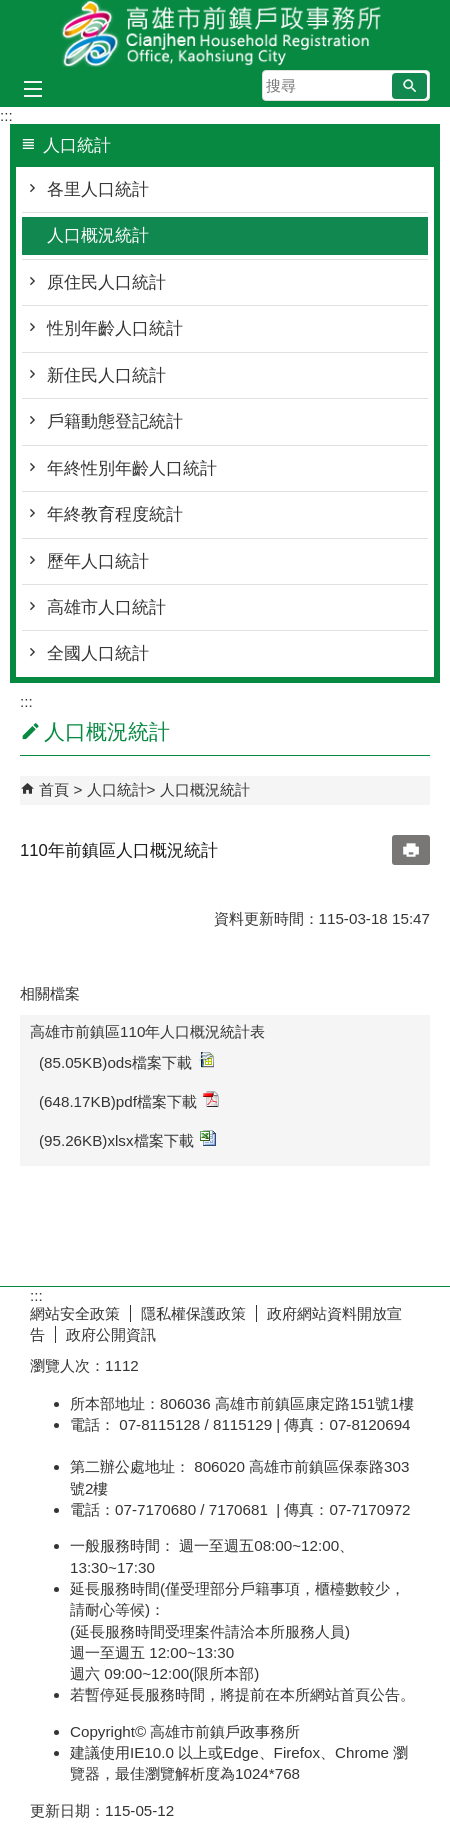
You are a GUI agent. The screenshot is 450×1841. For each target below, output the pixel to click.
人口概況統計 (98, 235)
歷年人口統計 (98, 561)
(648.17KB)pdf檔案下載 (129, 1100)
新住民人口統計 (106, 375)
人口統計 (117, 789)
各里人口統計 (98, 189)
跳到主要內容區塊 (10, 10)
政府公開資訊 (111, 1334)
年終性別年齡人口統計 (132, 468)
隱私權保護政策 (193, 1313)
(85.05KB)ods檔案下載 (126, 1061)
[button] (409, 86)
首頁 (54, 789)
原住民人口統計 (106, 282)
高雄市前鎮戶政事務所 (225, 33)
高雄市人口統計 (106, 607)
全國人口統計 (98, 653)
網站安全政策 (75, 1313)
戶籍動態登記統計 (115, 421)
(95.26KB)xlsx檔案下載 (127, 1139)
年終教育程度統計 (115, 514)
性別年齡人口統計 (115, 328)
